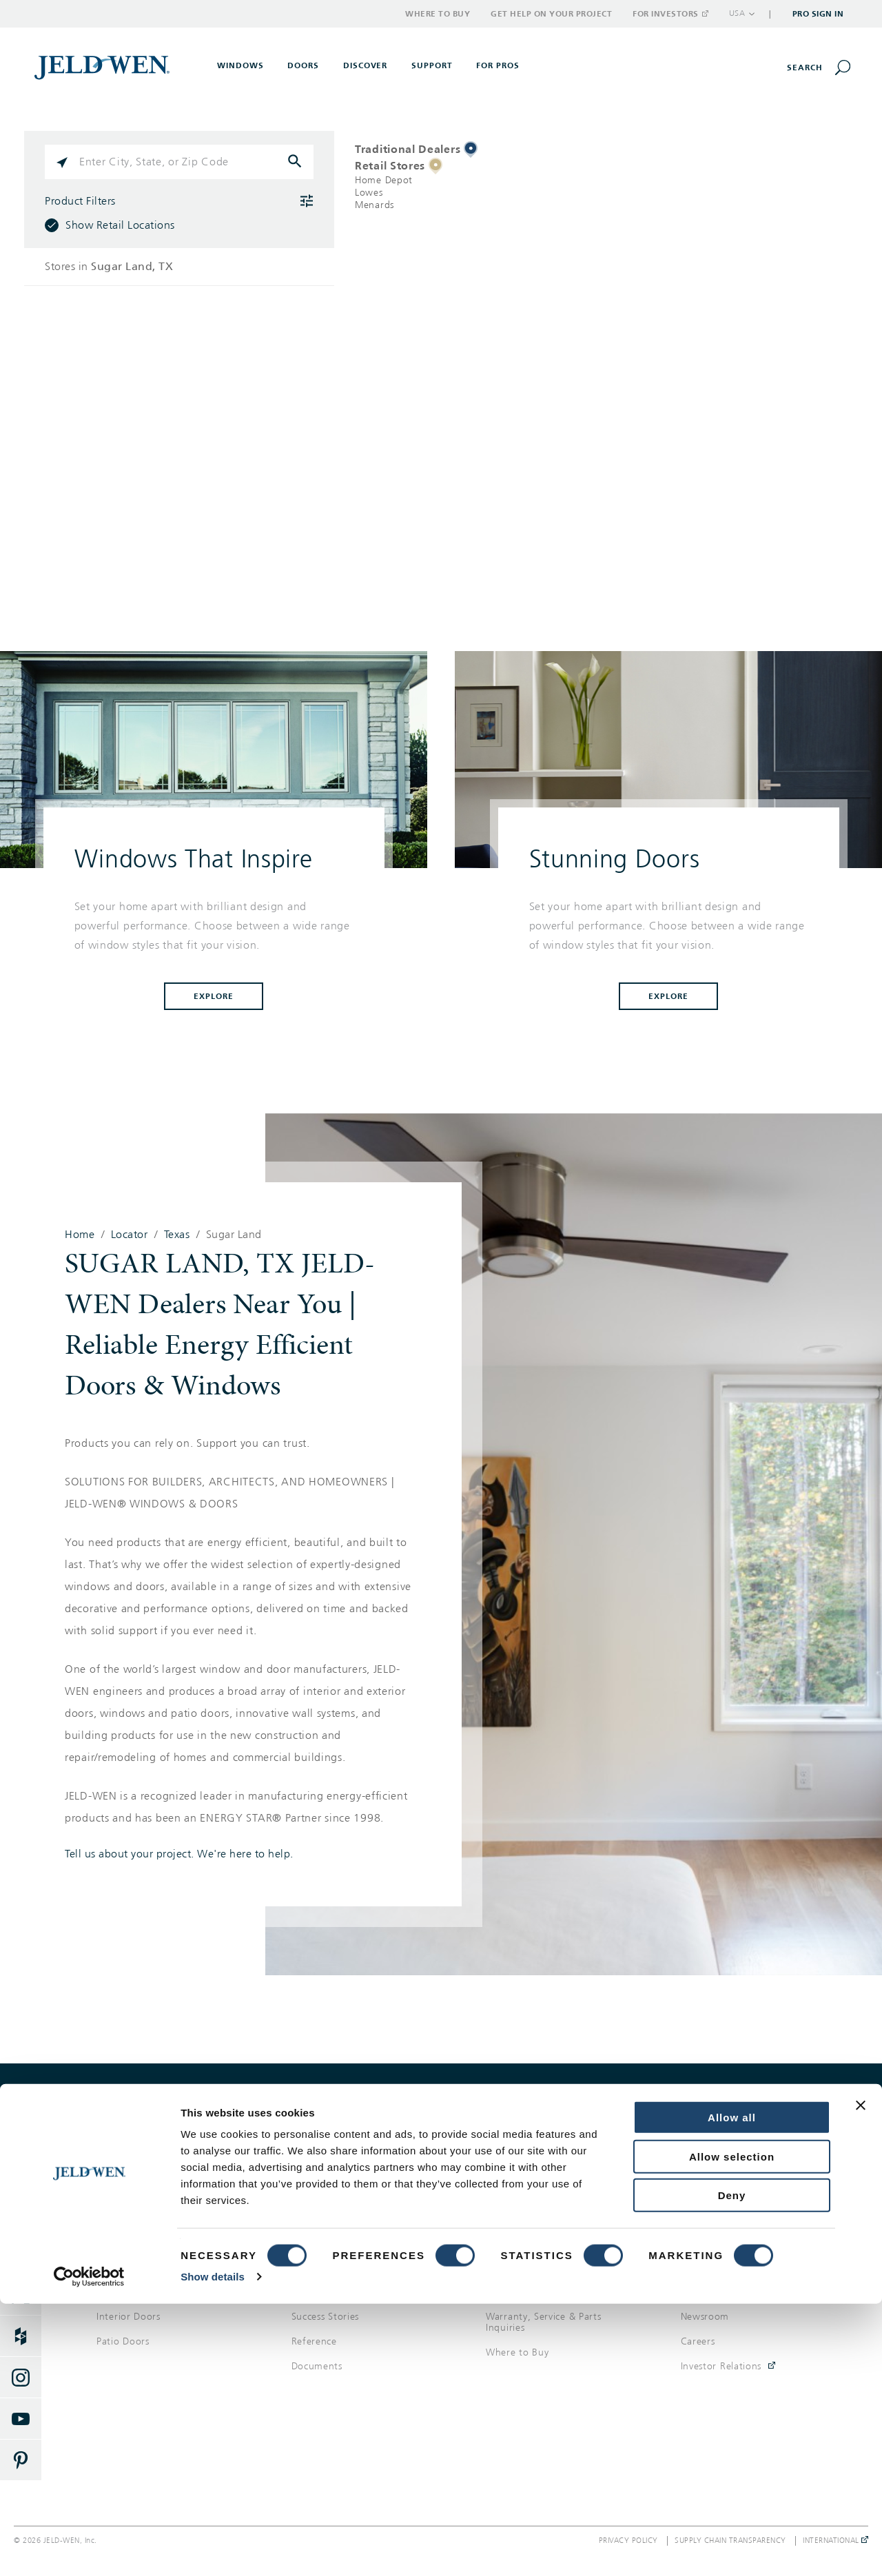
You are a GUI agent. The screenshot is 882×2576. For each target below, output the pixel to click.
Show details (213, 2549)
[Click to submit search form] (296, 162)
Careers (698, 2341)
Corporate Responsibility (737, 2292)
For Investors (670, 13)
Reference (314, 2341)
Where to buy (220, 2112)
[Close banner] (860, 2377)
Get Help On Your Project (544, 2292)
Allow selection (732, 2429)
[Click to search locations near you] (62, 162)
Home (79, 1234)
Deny (732, 2467)
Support (432, 65)
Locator (129, 1234)
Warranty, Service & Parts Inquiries (544, 2322)
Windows (117, 2267)
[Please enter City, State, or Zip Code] (179, 162)
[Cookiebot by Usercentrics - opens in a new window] (89, 2549)
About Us (702, 2267)
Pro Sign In (818, 14)
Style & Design (324, 2292)
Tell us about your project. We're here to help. (179, 1854)
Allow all (732, 2389)
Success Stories (325, 2316)
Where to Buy (437, 14)
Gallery (307, 2267)
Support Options (524, 2267)
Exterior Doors (129, 2292)
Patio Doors (123, 2341)
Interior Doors (128, 2316)
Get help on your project (661, 2112)
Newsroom (705, 2316)
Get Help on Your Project (551, 14)
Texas (177, 1234)
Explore (214, 996)
